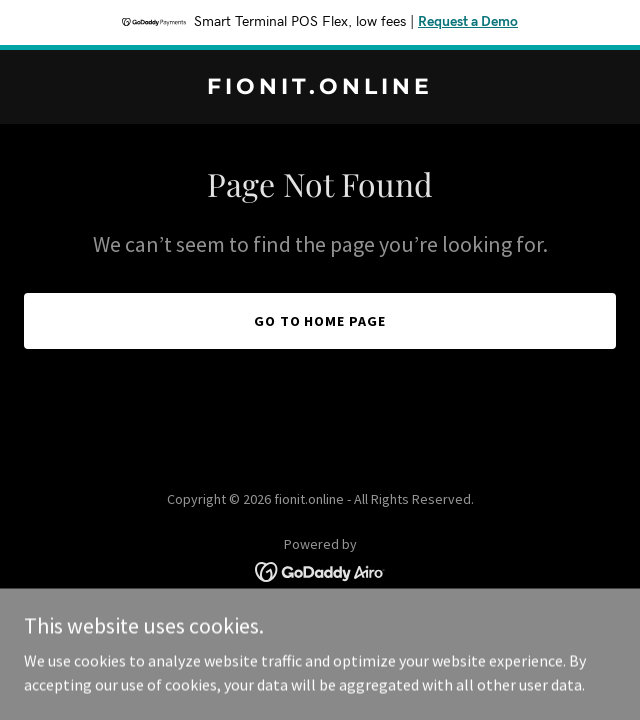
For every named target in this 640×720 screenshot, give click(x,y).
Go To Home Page (320, 321)
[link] (320, 88)
